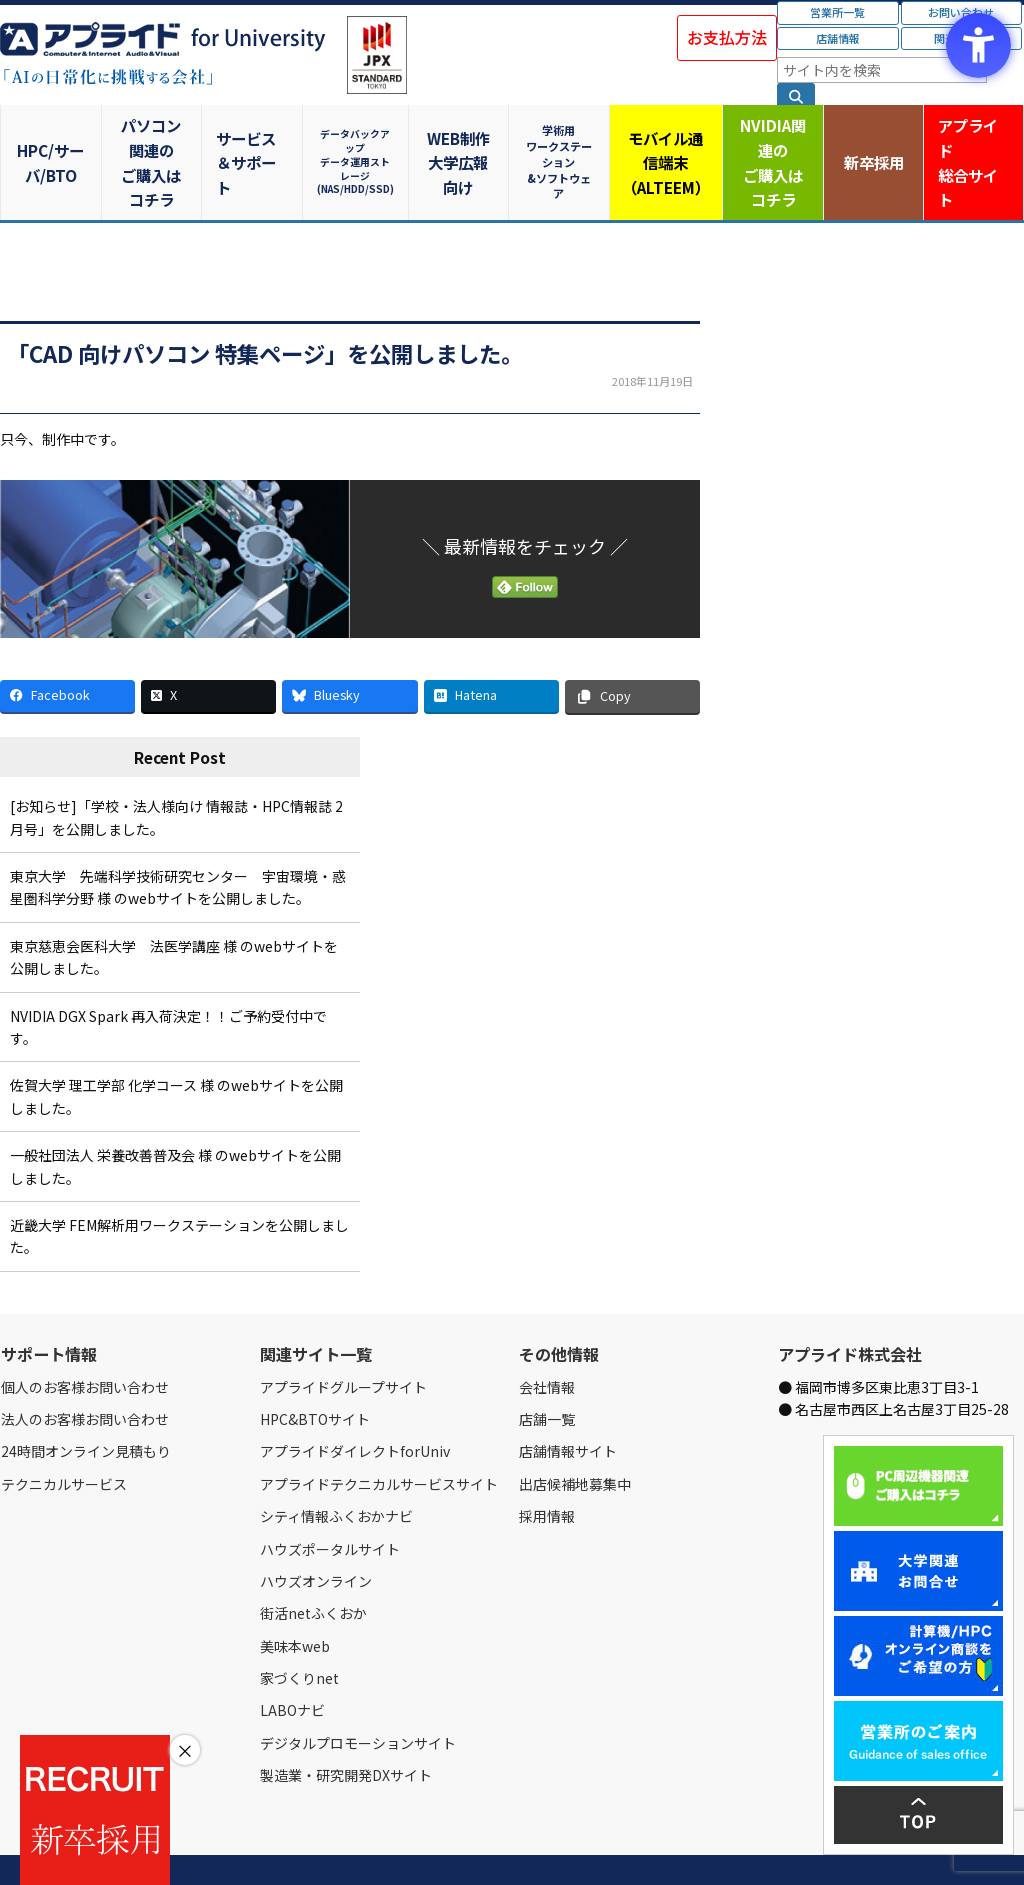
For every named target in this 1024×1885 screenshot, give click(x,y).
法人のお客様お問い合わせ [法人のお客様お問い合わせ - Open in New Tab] (85, 1371)
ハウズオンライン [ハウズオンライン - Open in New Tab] (316, 1533)
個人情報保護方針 (378, 1846)
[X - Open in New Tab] (208, 647)
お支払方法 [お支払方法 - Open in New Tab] (727, 37)
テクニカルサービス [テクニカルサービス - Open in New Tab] (64, 1435)
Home (16, 1846)
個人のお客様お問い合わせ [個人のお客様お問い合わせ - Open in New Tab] (85, 1338)
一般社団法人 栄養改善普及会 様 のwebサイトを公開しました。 (175, 1118)
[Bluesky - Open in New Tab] (349, 647)
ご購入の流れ (287, 1846)
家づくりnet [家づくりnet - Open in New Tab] (299, 1630)
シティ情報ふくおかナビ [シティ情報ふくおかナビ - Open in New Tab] (336, 1468)
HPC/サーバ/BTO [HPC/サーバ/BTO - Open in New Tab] (51, 138)
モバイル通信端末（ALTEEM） (666, 137)
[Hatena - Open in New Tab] (491, 647)
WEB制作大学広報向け (461, 138)
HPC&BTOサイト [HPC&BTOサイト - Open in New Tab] (315, 1371)
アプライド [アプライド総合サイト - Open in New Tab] (972, 139)
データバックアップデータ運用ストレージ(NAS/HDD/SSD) (359, 137)
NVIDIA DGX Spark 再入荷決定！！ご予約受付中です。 (168, 978)
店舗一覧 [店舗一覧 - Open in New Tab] (547, 1371)
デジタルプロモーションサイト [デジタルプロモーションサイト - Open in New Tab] (358, 1695)
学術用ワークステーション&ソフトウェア (563, 137)
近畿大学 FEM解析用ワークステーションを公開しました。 (179, 1188)
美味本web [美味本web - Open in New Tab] (295, 1597)
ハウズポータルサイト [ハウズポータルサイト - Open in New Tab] (330, 1500)
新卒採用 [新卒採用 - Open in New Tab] (871, 137)
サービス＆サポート (256, 138)
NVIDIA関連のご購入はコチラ (768, 138)
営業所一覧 (837, 12)
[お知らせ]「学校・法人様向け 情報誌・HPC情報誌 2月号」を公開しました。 (176, 769)
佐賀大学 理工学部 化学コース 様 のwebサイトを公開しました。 (176, 1048)
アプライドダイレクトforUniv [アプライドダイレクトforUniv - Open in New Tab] (355, 1403)
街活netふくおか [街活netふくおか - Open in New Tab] (313, 1565)
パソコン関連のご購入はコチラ (154, 138)
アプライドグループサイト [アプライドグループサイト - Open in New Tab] (343, 1338)
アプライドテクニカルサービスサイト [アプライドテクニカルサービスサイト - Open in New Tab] (379, 1435)
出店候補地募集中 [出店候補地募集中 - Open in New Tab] (575, 1435)
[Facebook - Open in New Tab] (67, 647)
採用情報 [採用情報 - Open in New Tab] (547, 1468)
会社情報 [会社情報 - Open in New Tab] (547, 1338)
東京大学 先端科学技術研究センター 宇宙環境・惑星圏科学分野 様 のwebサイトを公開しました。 (178, 839)
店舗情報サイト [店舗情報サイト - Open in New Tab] (568, 1403)
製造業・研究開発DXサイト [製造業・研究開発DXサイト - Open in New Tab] (346, 1727)
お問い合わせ (207, 1846)
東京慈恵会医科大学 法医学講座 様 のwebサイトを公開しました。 (174, 909)
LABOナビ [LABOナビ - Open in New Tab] (292, 1662)
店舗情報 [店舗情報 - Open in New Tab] (838, 38)
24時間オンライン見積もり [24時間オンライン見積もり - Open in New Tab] (86, 1403)
